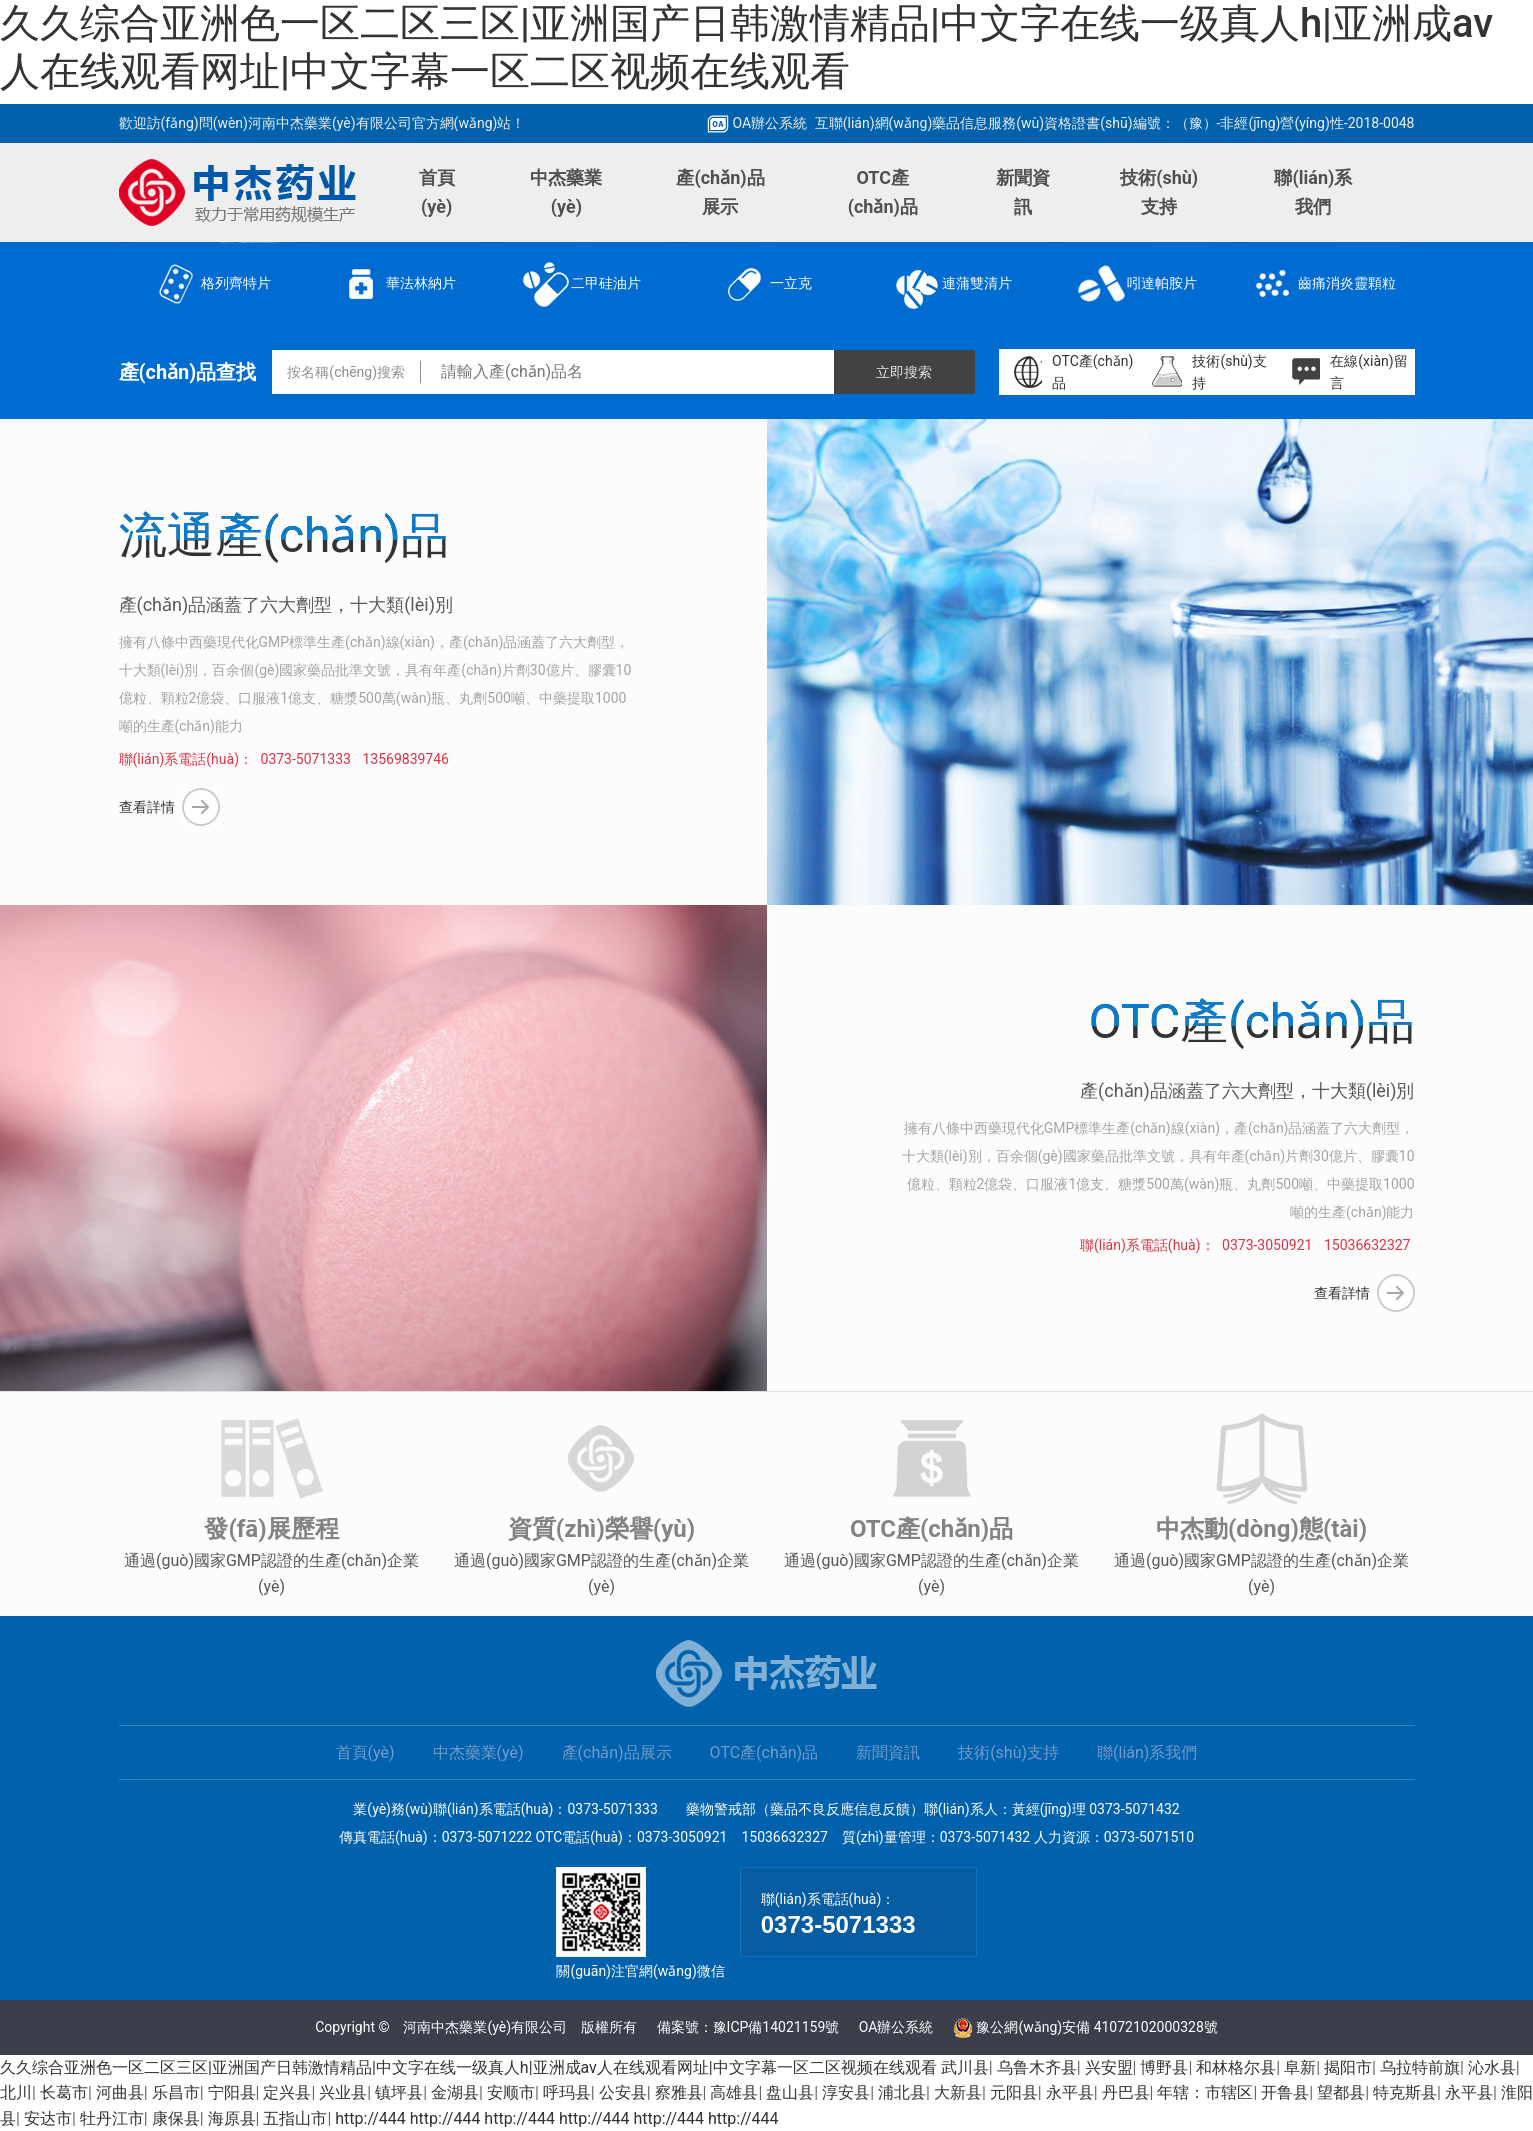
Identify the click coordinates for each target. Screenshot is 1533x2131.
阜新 (1300, 2067)
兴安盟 (1109, 2067)
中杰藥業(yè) (566, 192)
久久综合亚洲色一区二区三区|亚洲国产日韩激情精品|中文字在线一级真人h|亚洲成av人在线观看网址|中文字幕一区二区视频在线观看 (746, 47)
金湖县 (455, 2092)
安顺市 (511, 2092)
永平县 (1070, 2092)
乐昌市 (176, 2092)
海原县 (232, 2118)
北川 (16, 2092)
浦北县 (902, 2092)
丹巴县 (1126, 2092)
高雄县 (734, 2092)
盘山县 (790, 2092)
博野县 (1164, 2067)
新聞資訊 (1023, 192)
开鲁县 (1285, 2092)
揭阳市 (1348, 2067)
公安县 (623, 2092)
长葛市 (64, 2092)
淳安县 (846, 2092)
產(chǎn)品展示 (720, 192)
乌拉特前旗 (1420, 2067)
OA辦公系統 (757, 123)
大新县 (958, 2092)
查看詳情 (147, 807)
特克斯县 (1405, 2092)
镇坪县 (399, 2092)
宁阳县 (232, 2092)
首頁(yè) (437, 192)
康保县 (176, 2118)
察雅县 (679, 2092)
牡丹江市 (112, 2118)
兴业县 (343, 2092)
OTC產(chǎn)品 (883, 192)
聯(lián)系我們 (1313, 192)
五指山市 (295, 2118)
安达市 (48, 2118)
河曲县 (120, 2092)
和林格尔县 (1236, 2067)
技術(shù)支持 (1159, 192)
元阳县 (1014, 2092)
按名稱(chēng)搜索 (346, 372)
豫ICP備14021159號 (776, 2027)
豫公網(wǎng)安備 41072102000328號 (1096, 2027)
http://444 (370, 2118)
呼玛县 (567, 2092)
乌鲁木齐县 (1037, 2067)
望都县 (1341, 2092)
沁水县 (1492, 2067)
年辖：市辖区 (1205, 2092)
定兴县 (287, 2092)
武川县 (965, 2067)
